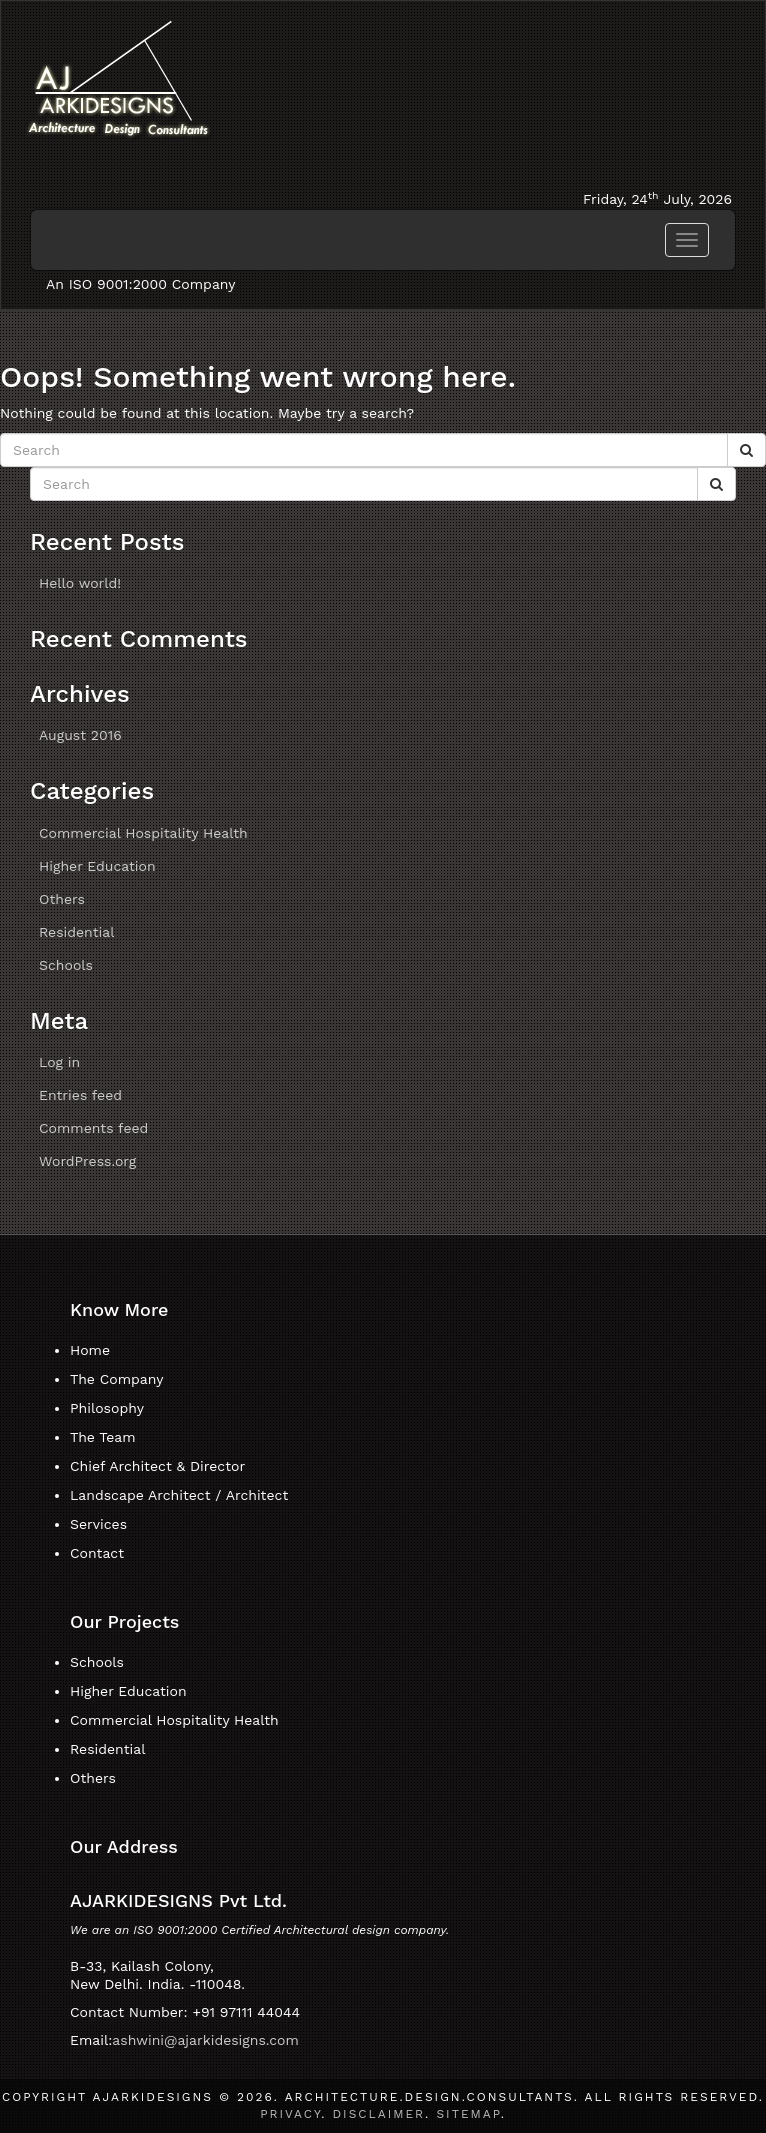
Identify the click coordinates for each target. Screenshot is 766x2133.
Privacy (290, 2114)
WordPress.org (87, 1161)
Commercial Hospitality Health (143, 833)
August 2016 (80, 735)
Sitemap (468, 2114)
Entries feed (80, 1095)
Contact (97, 1553)
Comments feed (93, 1128)
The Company (116, 1379)
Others (62, 899)
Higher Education (97, 866)
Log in (59, 1062)
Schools (66, 965)
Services (98, 1524)
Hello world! (80, 583)
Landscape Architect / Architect (179, 1495)
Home (90, 1350)
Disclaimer (378, 2114)
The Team (103, 1437)
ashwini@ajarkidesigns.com (205, 2040)
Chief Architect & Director (157, 1466)
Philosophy (107, 1408)
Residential (76, 932)
